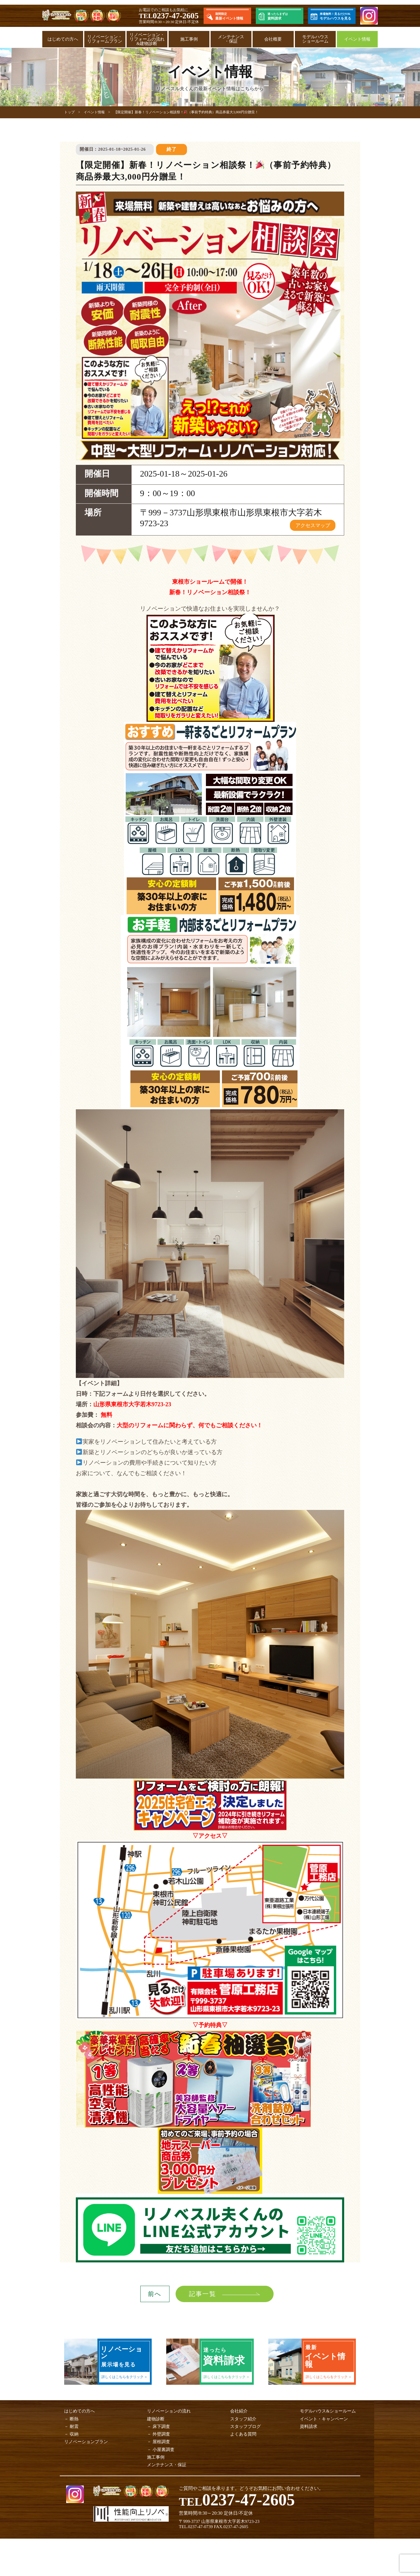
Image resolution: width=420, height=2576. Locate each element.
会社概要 (273, 39)
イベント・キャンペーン (324, 2419)
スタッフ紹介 (243, 2419)
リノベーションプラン (86, 2441)
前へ (155, 2293)
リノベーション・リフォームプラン (104, 39)
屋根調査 (161, 2441)
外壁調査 (161, 2434)
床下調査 (161, 2426)
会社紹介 (239, 2411)
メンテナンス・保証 (231, 39)
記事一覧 (202, 2293)
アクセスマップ (312, 525)
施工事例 (189, 39)
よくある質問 (243, 2434)
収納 (74, 2434)
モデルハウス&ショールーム (328, 2411)
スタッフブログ (245, 2426)
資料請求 (308, 2426)
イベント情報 (357, 39)
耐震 (74, 2426)
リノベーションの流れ (169, 2411)
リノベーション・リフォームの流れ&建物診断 (147, 39)
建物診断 (155, 2419)
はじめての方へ (63, 39)
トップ (69, 112)
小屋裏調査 (163, 2449)
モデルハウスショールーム (315, 39)
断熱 (74, 2419)
